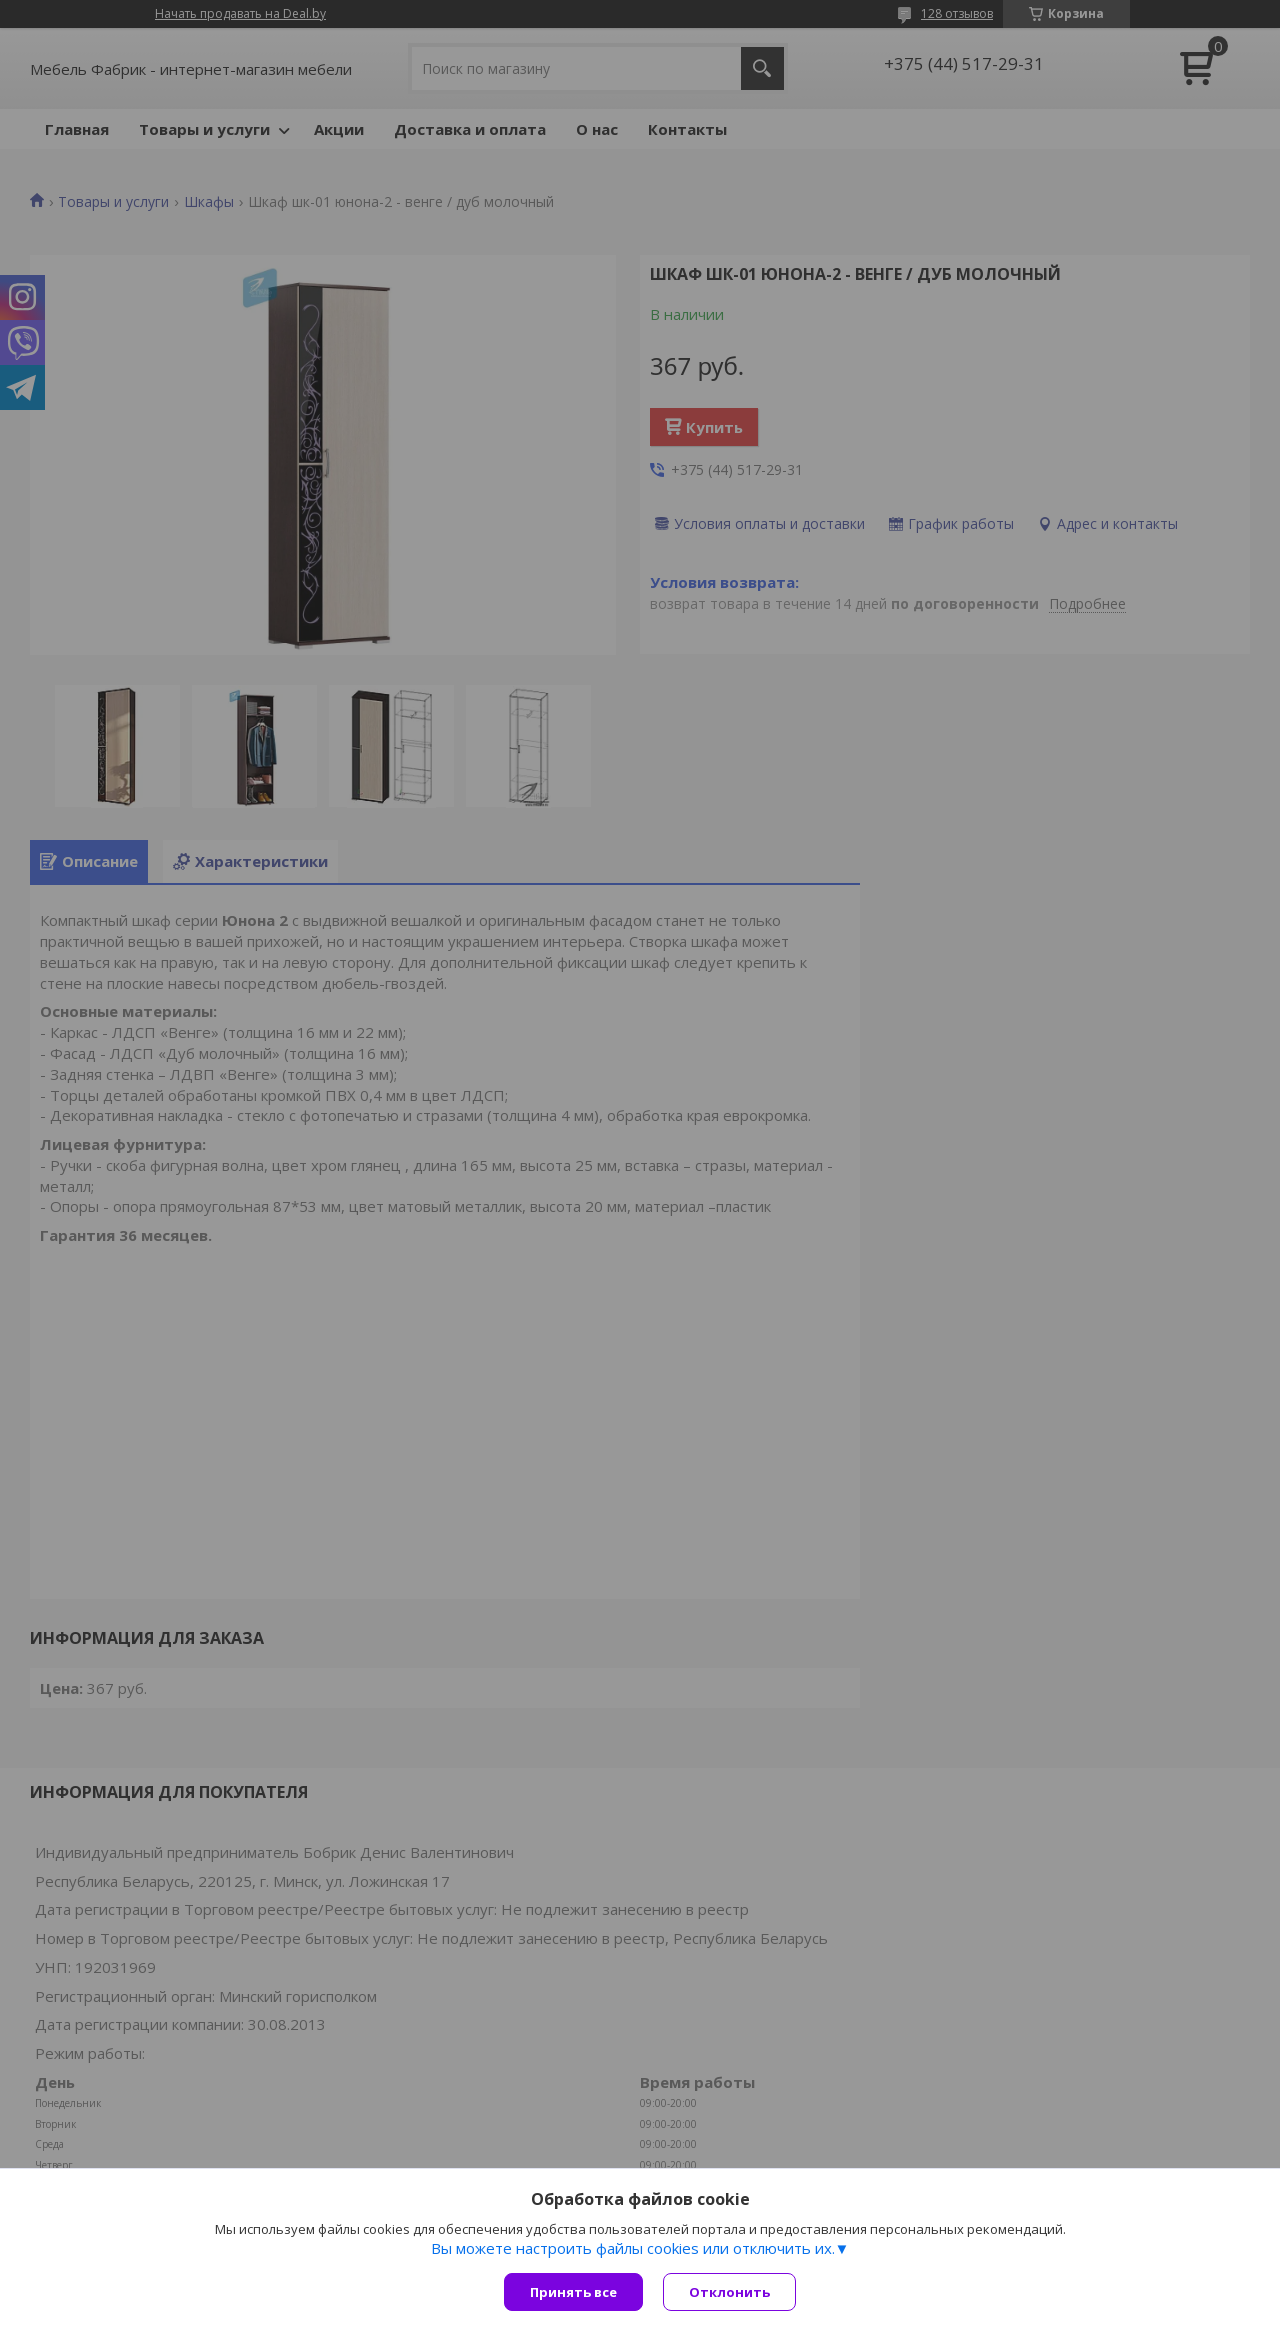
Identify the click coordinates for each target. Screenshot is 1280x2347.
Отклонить (729, 2292)
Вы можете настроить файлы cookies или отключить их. (633, 2248)
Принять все (573, 2292)
